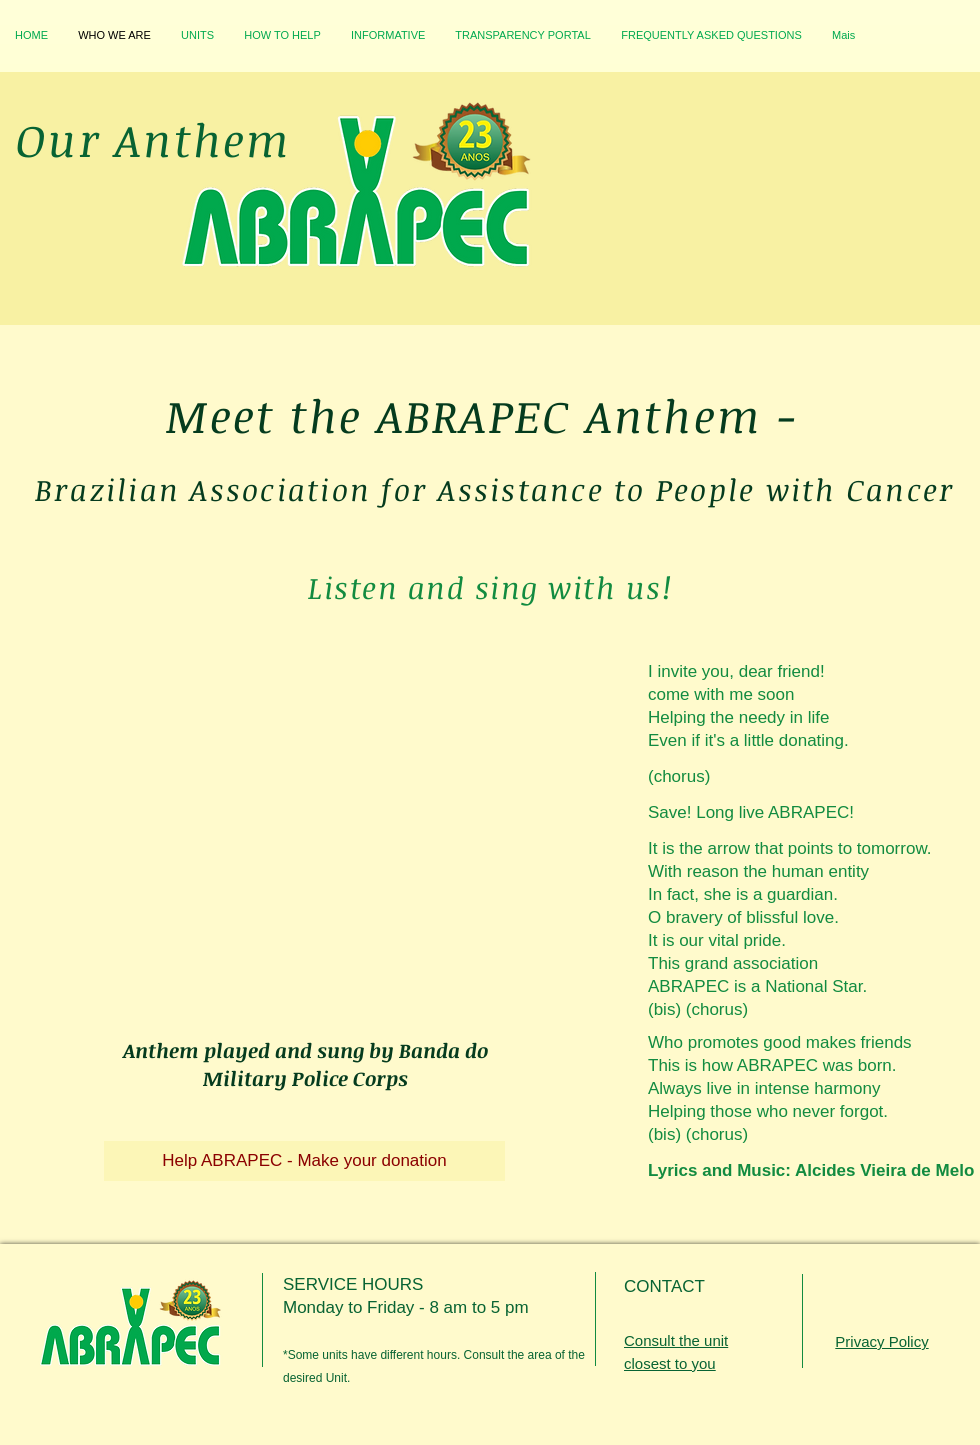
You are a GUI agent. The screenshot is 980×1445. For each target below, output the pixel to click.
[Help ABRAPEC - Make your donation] (304, 1161)
